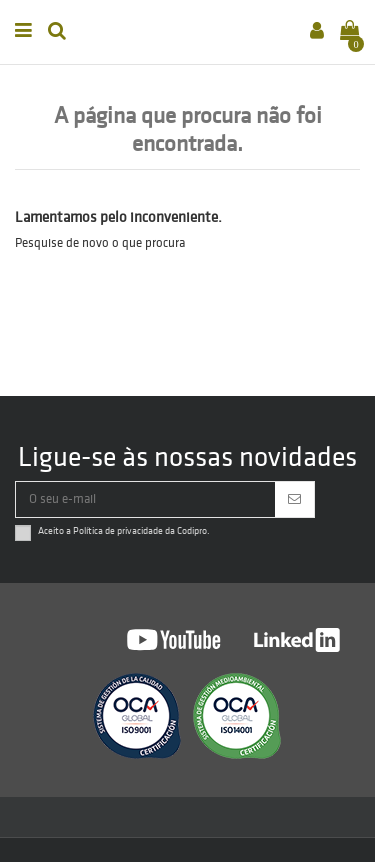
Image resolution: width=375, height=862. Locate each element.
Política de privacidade (118, 530)
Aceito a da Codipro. (124, 530)
